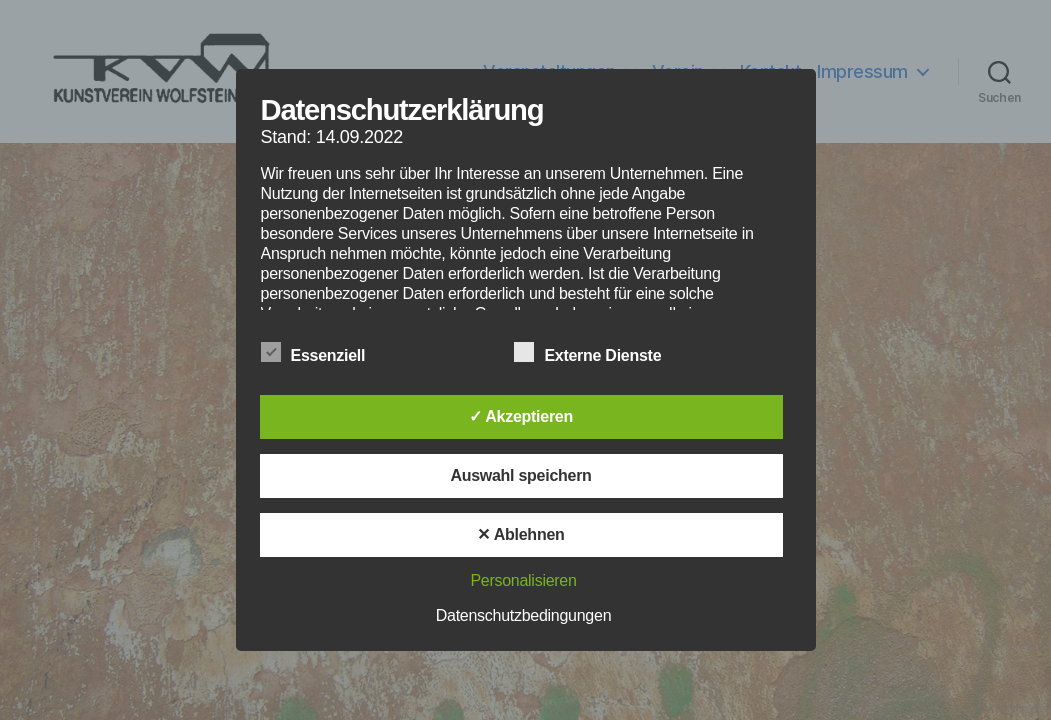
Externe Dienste (598, 353)
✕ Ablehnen (520, 534)
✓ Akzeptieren (521, 416)
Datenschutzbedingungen (524, 615)
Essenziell (324, 353)
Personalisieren (523, 580)
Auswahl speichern (520, 475)
